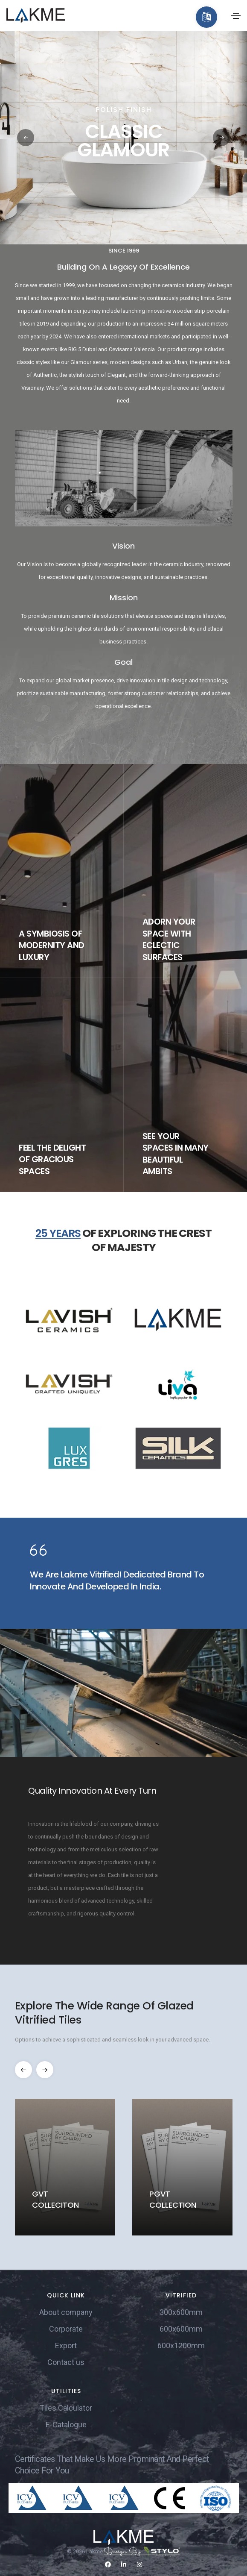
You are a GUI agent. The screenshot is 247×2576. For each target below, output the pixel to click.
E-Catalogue (66, 2424)
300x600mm (181, 2312)
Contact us (65, 2362)
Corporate (66, 2328)
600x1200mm (181, 2345)
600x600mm (181, 2328)
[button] (221, 137)
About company (66, 2312)
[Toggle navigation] (236, 16)
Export (66, 2345)
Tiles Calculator (66, 2407)
